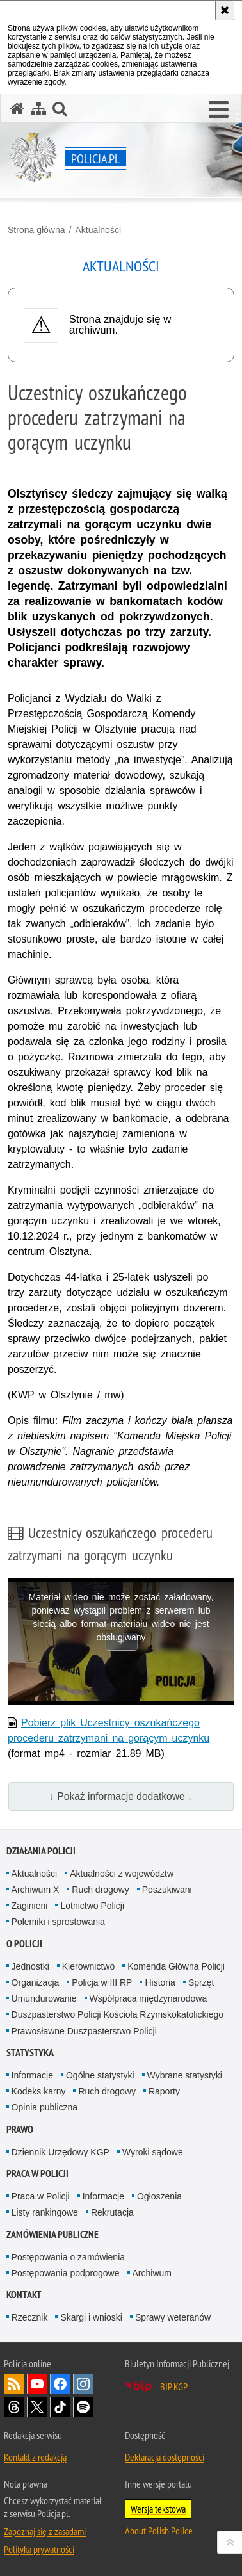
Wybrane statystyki (184, 2075)
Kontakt (24, 2294)
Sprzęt (201, 1982)
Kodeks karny (39, 2091)
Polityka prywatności (39, 2549)
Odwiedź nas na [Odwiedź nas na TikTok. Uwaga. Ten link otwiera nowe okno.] (60, 2407)
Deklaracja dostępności (164, 2456)
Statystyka (30, 2052)
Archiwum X (36, 1889)
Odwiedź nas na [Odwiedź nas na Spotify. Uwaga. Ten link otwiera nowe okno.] (83, 2407)
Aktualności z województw (121, 1873)
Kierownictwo (88, 1966)
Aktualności (98, 230)
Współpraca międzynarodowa (148, 1998)
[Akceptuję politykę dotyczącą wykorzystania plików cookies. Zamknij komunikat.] (224, 10)
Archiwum (152, 2273)
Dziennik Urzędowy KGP (60, 2152)
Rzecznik (30, 2317)
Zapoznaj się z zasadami (45, 2531)
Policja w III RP (102, 1982)
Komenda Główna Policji (176, 1966)
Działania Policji (41, 1851)
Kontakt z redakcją (35, 2456)
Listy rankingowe (45, 2212)
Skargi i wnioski (91, 2317)
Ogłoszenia (159, 2196)
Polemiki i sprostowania (58, 1921)
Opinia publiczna (45, 2107)
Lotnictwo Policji (92, 1905)
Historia (160, 1982)
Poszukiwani (167, 1889)
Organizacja (36, 1982)
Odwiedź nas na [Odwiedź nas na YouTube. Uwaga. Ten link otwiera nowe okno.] (37, 2384)
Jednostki (30, 1966)
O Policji (24, 1943)
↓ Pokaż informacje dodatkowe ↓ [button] (121, 1796)
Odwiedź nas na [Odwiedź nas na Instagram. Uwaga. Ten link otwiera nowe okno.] (83, 2384)
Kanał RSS (14, 2384)
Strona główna (36, 230)
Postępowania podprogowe (66, 2273)
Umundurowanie (44, 1998)
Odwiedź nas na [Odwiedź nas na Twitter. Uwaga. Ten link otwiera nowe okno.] (37, 2407)
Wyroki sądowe (152, 2152)
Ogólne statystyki (100, 2075)
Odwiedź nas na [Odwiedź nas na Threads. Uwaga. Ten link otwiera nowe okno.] (14, 2407)
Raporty (164, 2091)
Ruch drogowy (100, 1889)
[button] (219, 110)
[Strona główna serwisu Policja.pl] (17, 109)
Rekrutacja (112, 2212)
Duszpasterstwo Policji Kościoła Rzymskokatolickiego (117, 2014)
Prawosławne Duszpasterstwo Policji (84, 2031)
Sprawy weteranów (173, 2317)
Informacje (32, 2075)
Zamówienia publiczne (52, 2234)
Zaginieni (30, 1905)
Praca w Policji (37, 2173)
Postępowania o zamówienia (68, 2257)
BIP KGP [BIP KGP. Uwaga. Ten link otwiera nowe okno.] (174, 2386)
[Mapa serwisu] (38, 109)
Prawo (19, 2129)
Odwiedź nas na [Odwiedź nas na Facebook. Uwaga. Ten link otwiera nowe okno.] (60, 2384)
